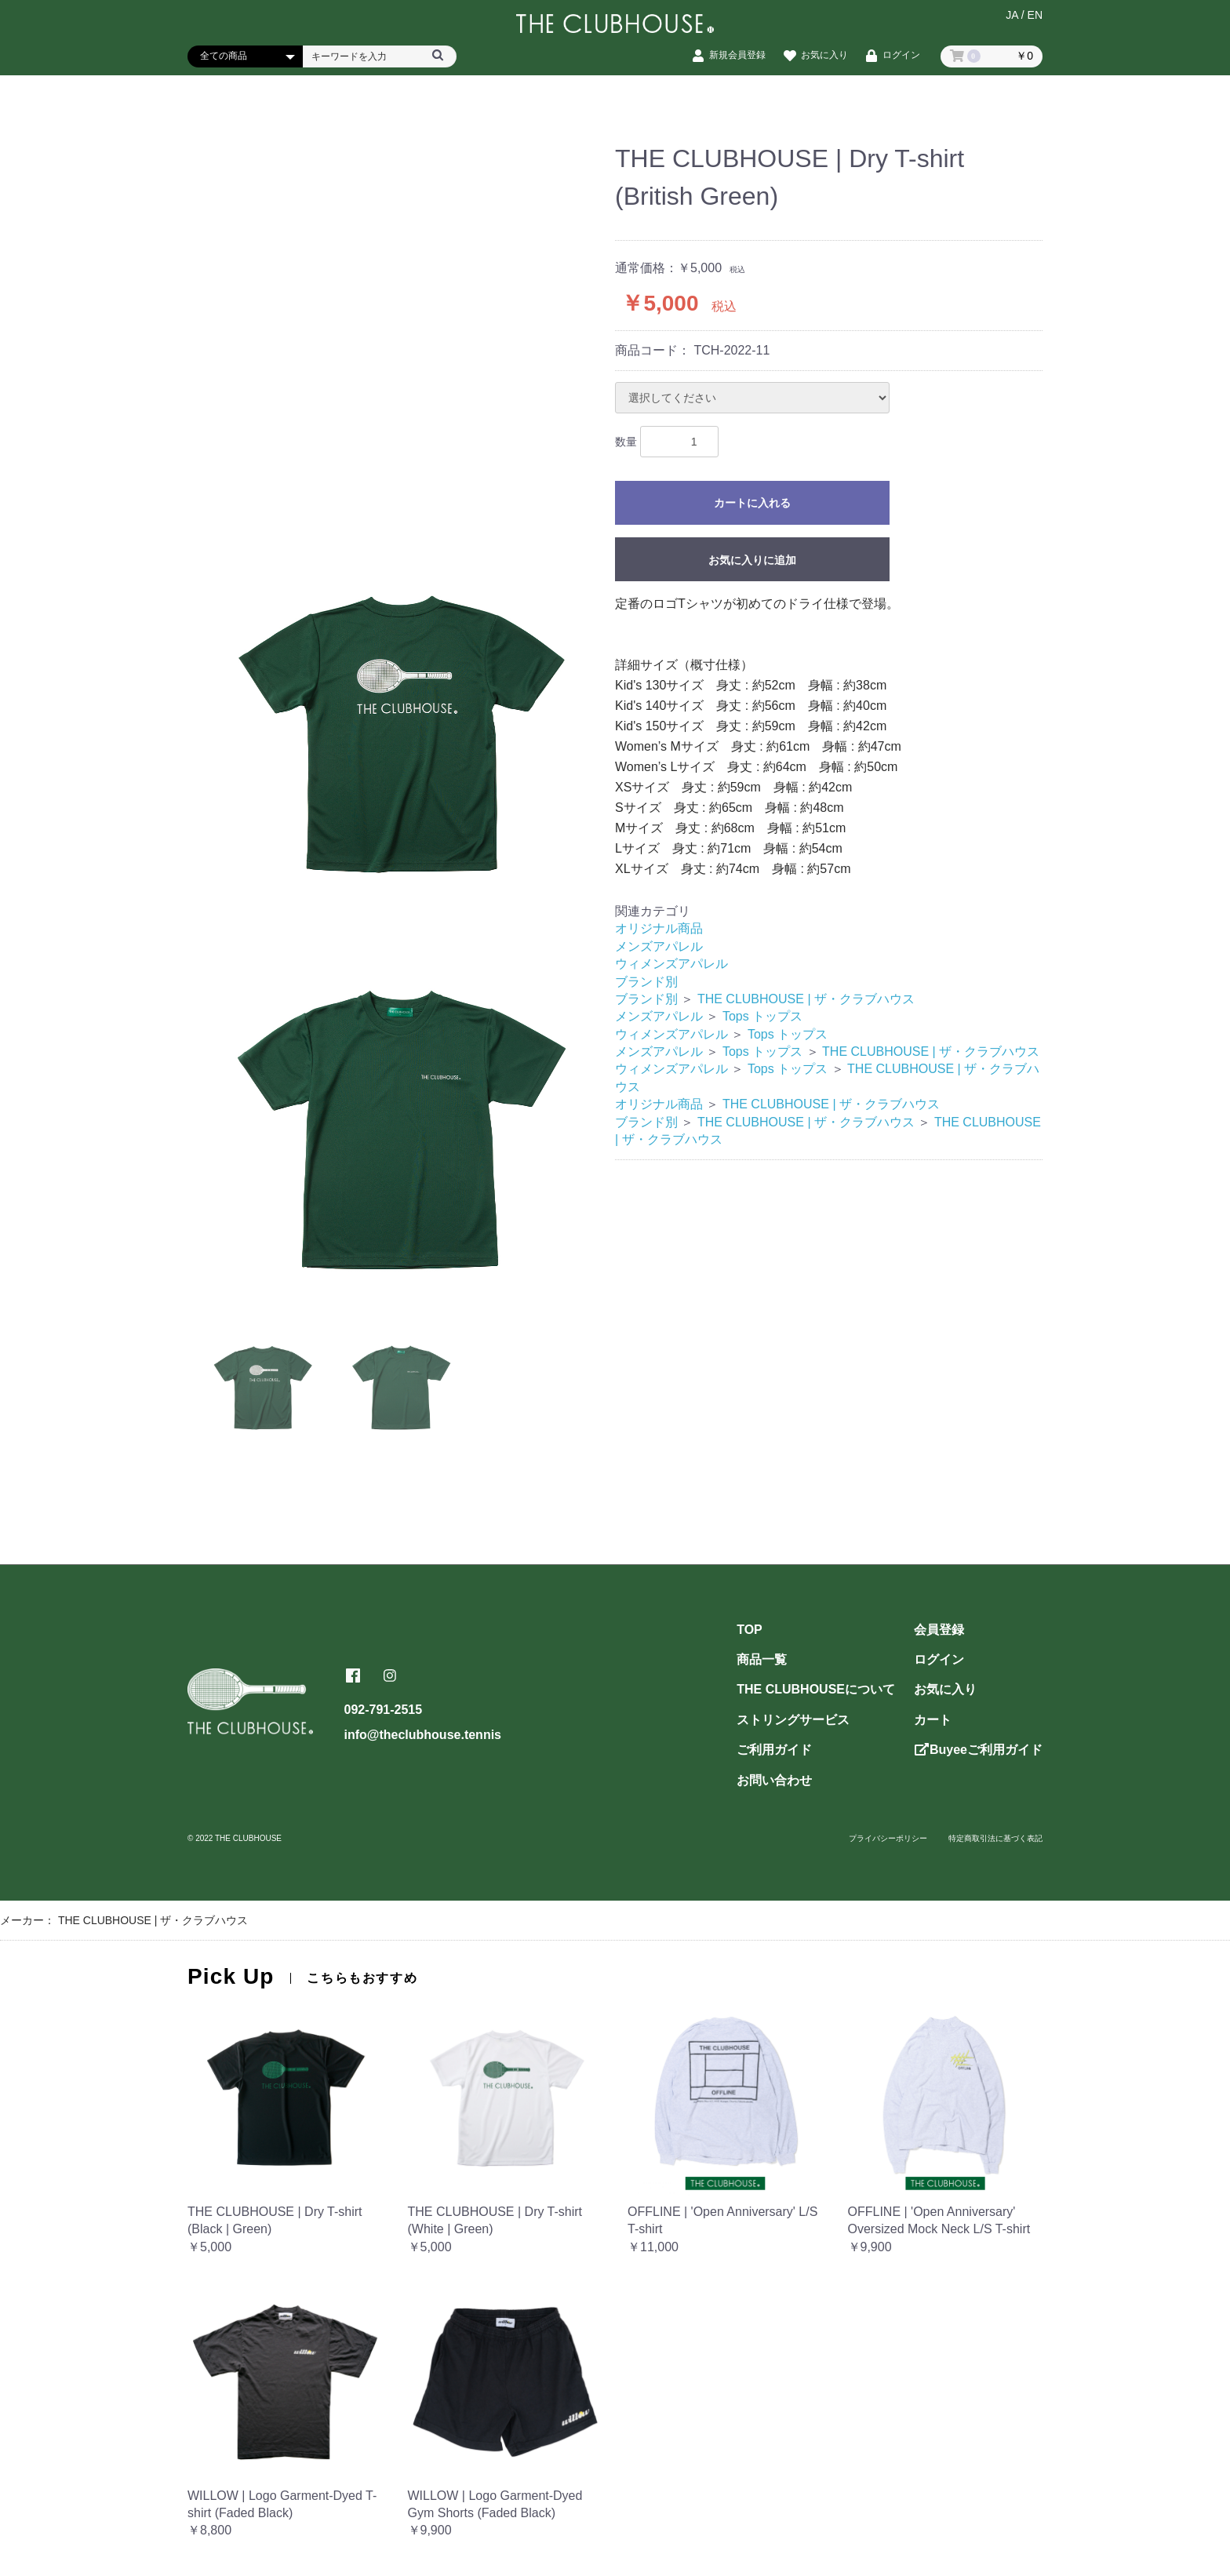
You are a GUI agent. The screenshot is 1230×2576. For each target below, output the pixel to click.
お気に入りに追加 (752, 560)
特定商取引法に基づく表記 (995, 1838)
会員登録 (939, 1629)
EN (1035, 21)
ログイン (939, 1659)
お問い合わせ (774, 1780)
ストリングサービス (793, 1719)
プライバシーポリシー (888, 1838)
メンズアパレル (659, 946)
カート (933, 1719)
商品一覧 (762, 1659)
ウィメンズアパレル (671, 963)
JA (1012, 21)
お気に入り (945, 1689)
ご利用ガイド (774, 1749)
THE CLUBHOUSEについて (816, 1689)
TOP (749, 1629)
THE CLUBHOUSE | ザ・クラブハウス (806, 999)
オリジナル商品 (659, 928)
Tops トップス (762, 1016)
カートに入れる (752, 503)
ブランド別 (646, 981)
